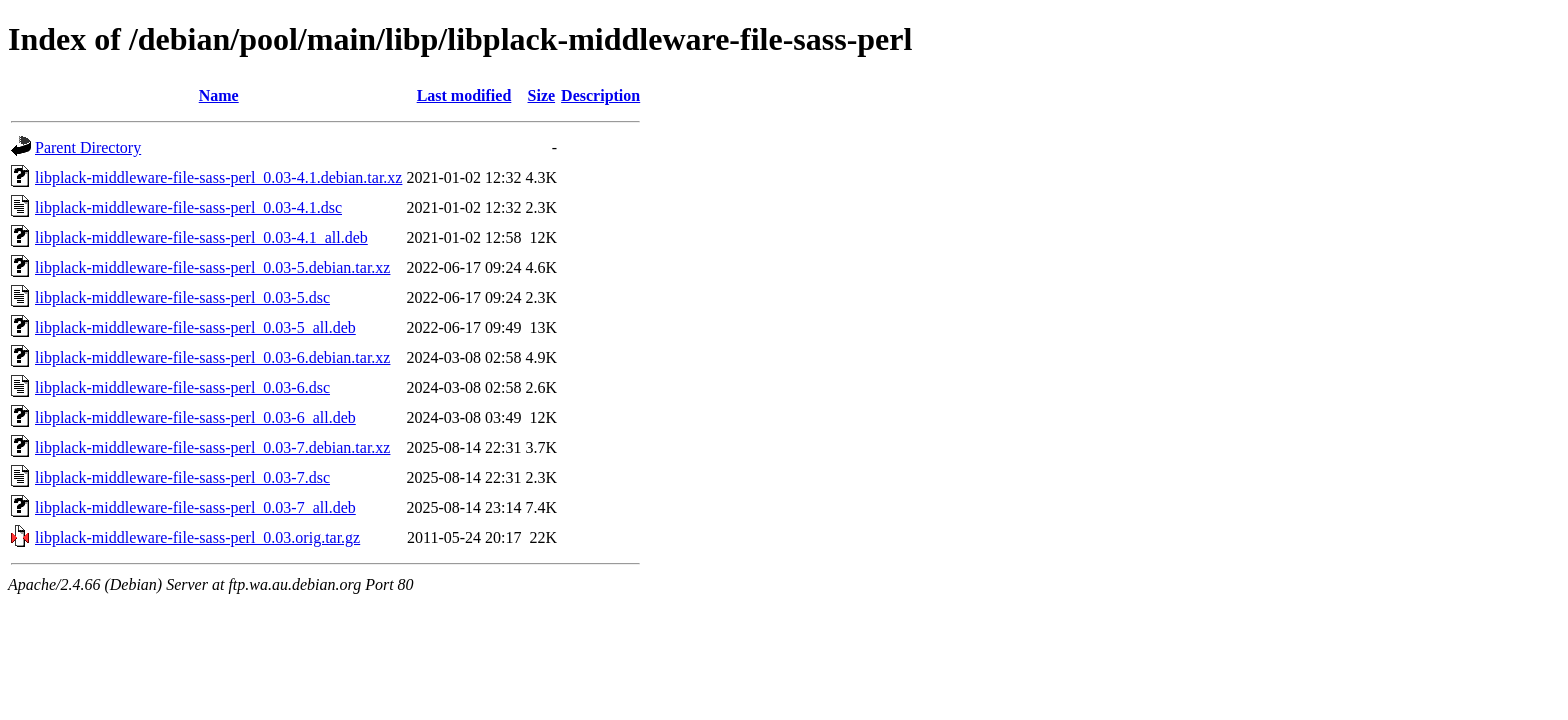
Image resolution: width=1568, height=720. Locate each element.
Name (219, 95)
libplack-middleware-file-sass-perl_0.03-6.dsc (182, 387)
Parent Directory (88, 147)
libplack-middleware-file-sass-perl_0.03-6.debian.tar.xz (212, 357)
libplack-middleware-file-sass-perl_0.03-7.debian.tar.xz (212, 447)
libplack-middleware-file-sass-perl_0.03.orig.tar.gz (197, 537)
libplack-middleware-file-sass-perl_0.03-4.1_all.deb (201, 237)
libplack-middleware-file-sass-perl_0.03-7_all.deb (195, 507)
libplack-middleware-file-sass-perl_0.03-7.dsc (182, 477)
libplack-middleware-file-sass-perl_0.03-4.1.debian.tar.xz (218, 177)
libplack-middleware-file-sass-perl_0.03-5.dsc (182, 297)
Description (600, 95)
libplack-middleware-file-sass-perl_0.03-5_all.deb (195, 327)
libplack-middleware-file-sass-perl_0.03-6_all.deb (195, 417)
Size (542, 95)
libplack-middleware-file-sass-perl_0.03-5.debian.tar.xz (212, 267)
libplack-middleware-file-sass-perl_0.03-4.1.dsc (188, 207)
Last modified (464, 95)
